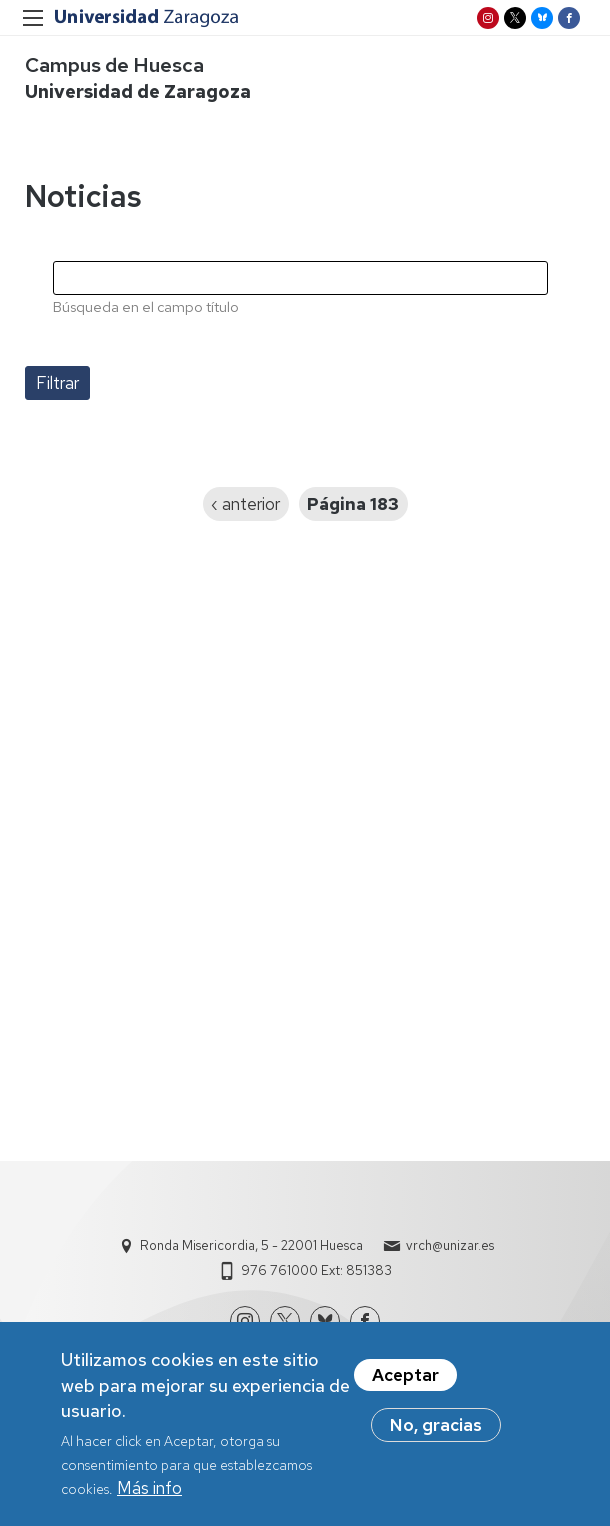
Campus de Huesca (114, 65)
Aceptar (405, 1386)
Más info (149, 1498)
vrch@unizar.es (450, 1245)
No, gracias (436, 1436)
